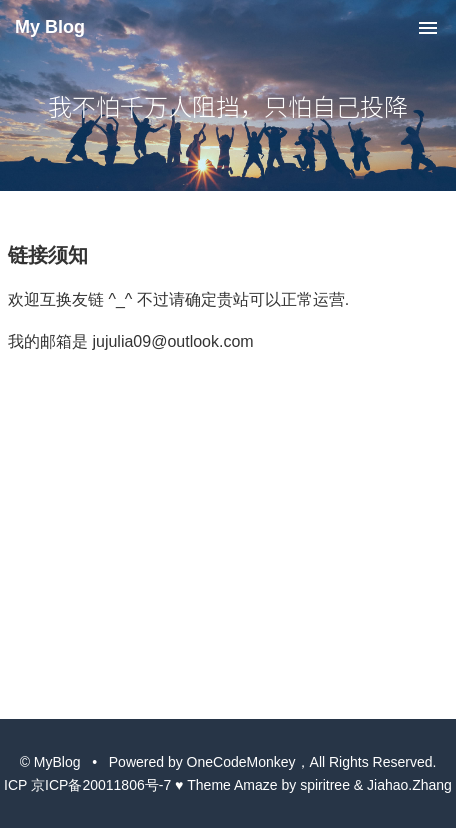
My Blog (50, 27)
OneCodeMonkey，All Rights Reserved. (312, 762)
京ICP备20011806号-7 (101, 785)
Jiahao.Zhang (409, 785)
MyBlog (57, 762)
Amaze (256, 785)
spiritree (325, 785)
